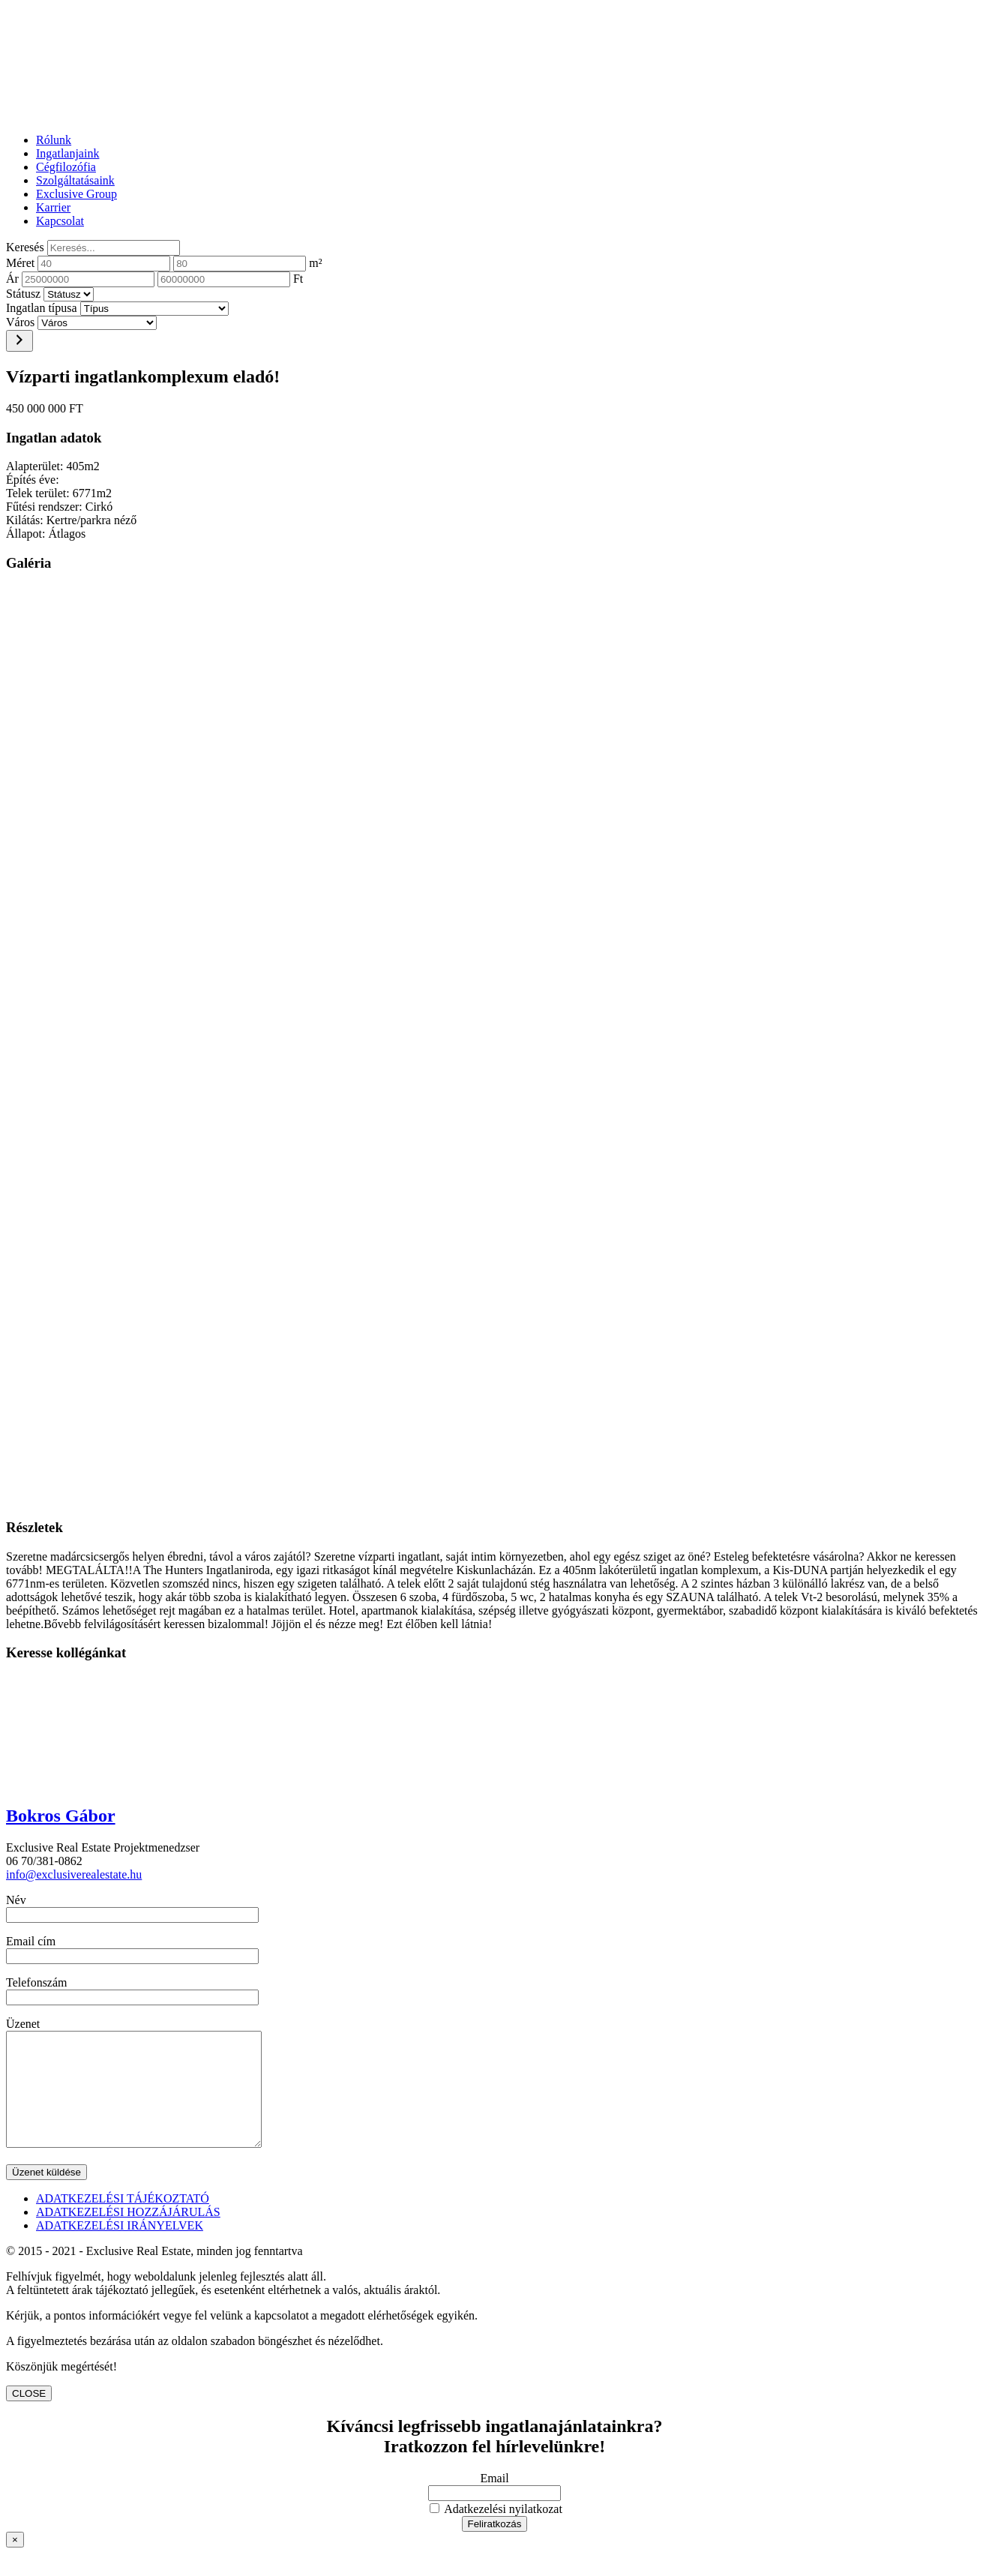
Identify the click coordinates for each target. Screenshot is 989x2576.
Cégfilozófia (66, 166)
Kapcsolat (60, 220)
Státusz (23, 293)
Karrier (53, 207)
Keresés (25, 247)
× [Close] (15, 2562)
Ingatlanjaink (67, 153)
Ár (12, 278)
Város (20, 322)
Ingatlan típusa (41, 307)
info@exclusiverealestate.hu (74, 1874)
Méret (20, 262)
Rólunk (53, 139)
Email (494, 2500)
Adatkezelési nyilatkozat (496, 2531)
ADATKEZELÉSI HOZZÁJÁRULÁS (128, 2234)
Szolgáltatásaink (75, 180)
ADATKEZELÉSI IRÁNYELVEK (119, 2248)
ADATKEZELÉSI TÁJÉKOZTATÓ (122, 2221)
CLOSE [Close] (29, 2416)
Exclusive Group (76, 193)
